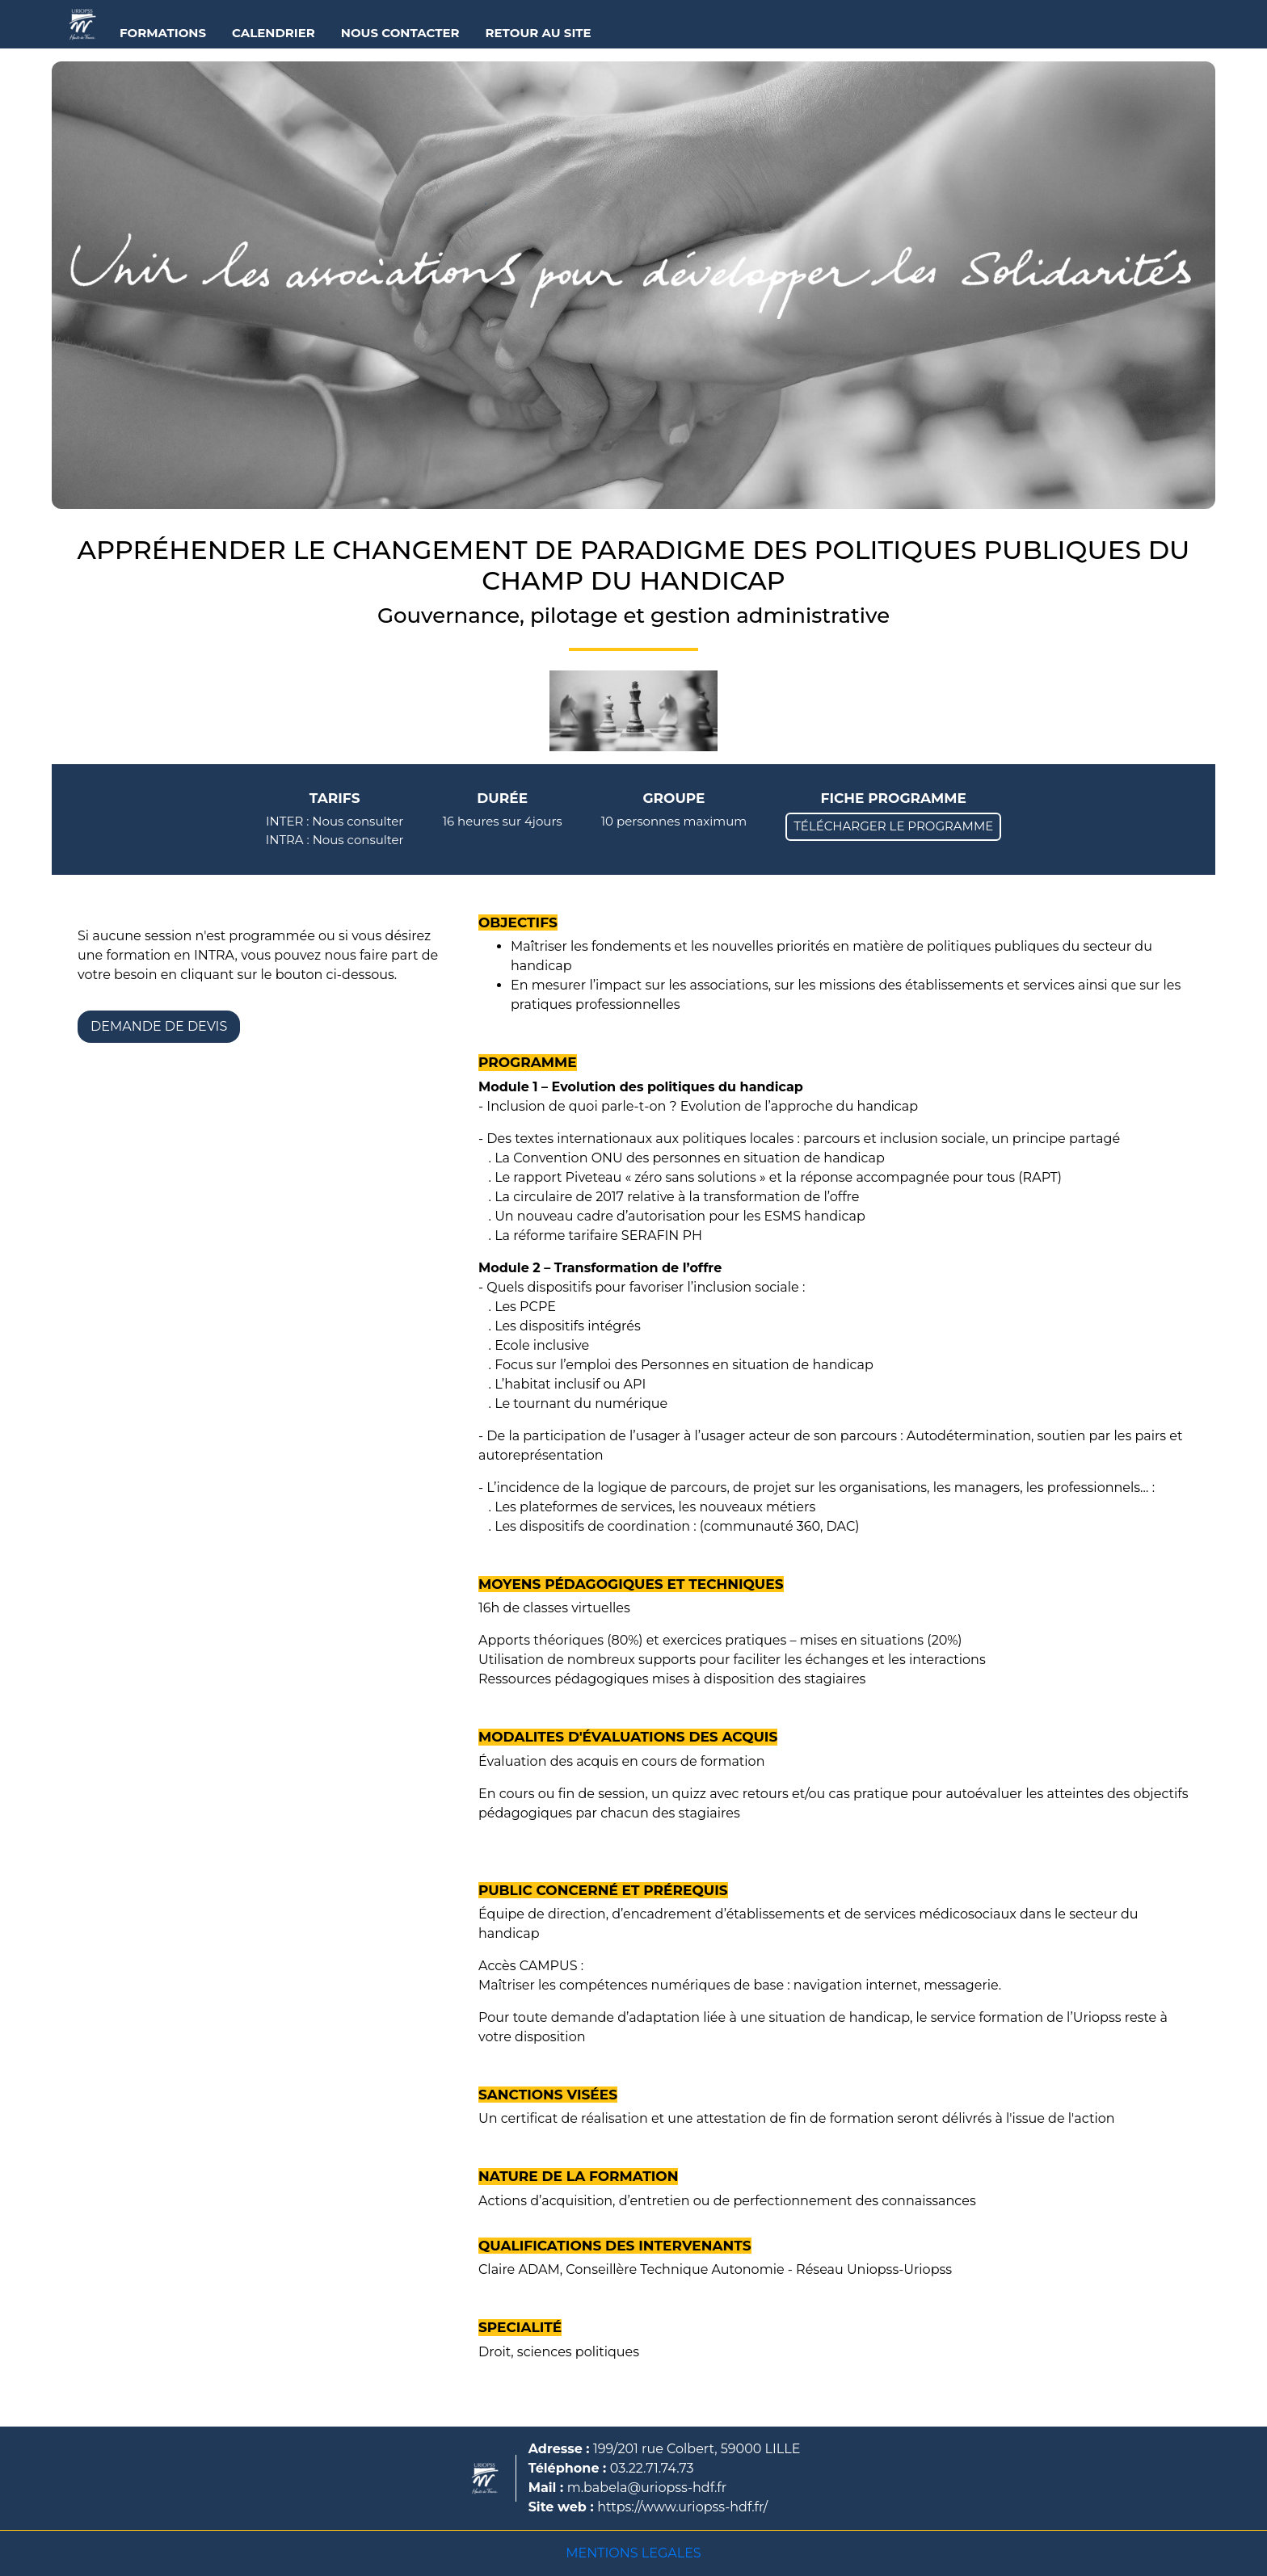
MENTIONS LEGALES (633, 2553)
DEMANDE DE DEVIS (158, 1026)
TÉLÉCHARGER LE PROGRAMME (893, 826)
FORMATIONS (163, 32)
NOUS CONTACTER (400, 32)
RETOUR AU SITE (538, 32)
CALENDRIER (273, 32)
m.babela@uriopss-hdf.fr (647, 2487)
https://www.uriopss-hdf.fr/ (682, 2507)
